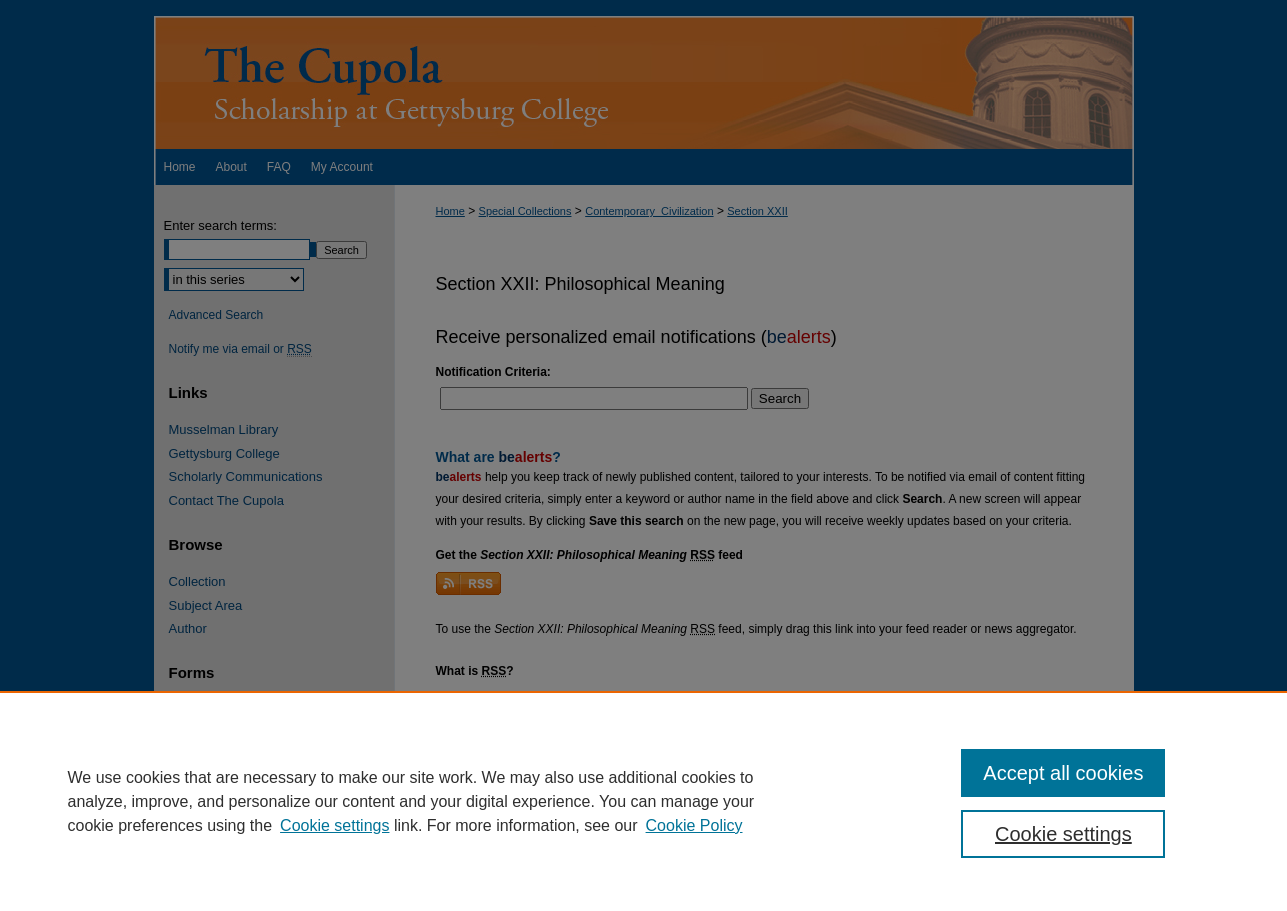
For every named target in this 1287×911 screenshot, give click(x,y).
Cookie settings (334, 825)
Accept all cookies (1063, 773)
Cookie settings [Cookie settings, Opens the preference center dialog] (1063, 834)
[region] (643, 801)
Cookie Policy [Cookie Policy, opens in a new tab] (694, 825)
